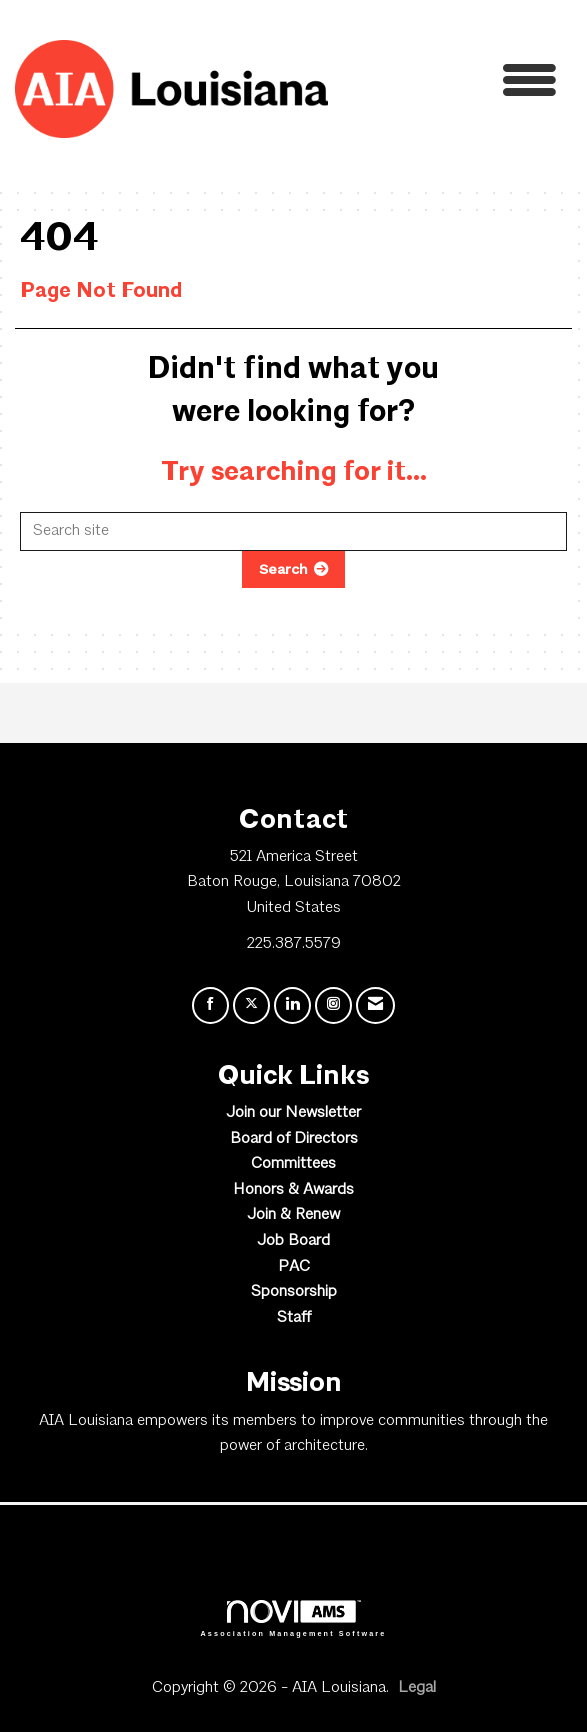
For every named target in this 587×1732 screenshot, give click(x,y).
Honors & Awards (293, 1190)
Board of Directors (294, 1139)
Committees (293, 1164)
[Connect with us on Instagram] (333, 1005)
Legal (417, 1688)
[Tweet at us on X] (251, 1005)
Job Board (293, 1241)
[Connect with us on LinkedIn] (292, 1005)
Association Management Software (294, 1618)
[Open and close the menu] (447, 85)
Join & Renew (293, 1215)
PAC (294, 1267)
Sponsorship (294, 1292)
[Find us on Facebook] (210, 1005)
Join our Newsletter (293, 1113)
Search (283, 569)
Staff (294, 1318)
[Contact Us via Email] (375, 1005)
